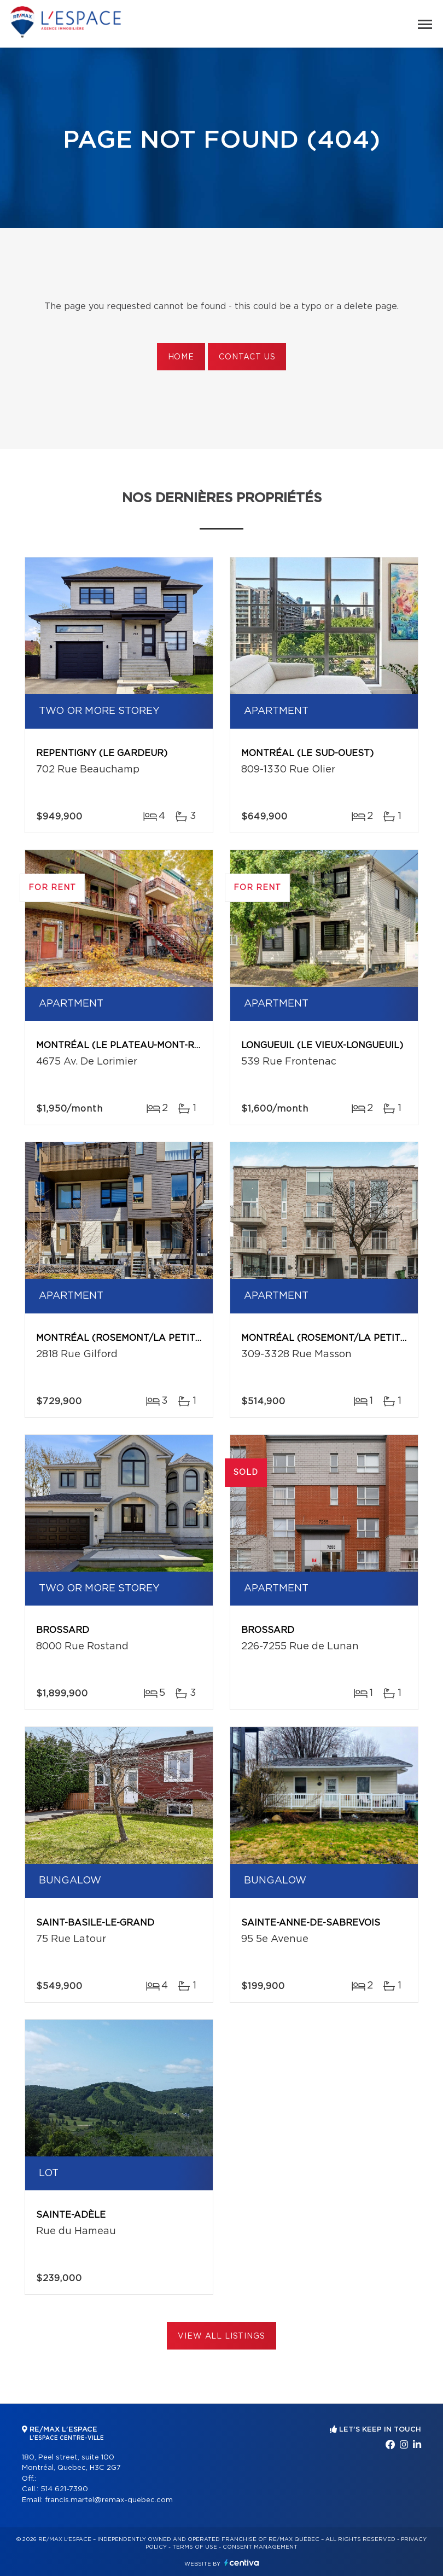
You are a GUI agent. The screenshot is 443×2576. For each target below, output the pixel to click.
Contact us (247, 357)
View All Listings (221, 2336)
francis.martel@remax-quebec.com (109, 2500)
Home (181, 357)
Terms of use (194, 2547)
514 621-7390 (64, 2489)
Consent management (260, 2547)
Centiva (241, 2562)
